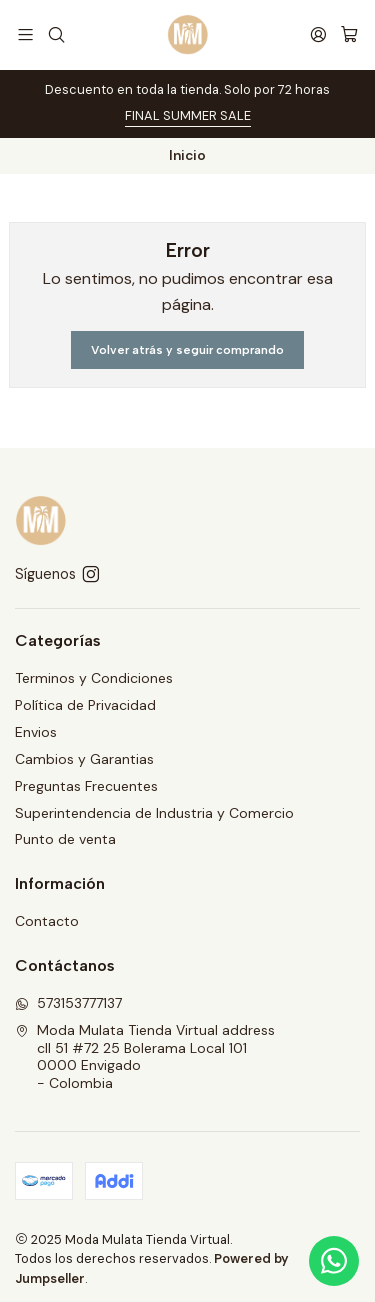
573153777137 (68, 1003)
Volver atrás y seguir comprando (187, 350)
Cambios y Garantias (84, 759)
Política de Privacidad (85, 705)
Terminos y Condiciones (94, 678)
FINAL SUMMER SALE (188, 115)
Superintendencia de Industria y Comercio (154, 813)
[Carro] (349, 34)
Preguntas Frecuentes (86, 786)
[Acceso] (318, 34)
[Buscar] (55, 34)
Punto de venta (65, 839)
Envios (36, 732)
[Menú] (25, 34)
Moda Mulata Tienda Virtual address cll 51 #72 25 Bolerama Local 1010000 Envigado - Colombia (145, 1056)
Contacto (47, 921)
